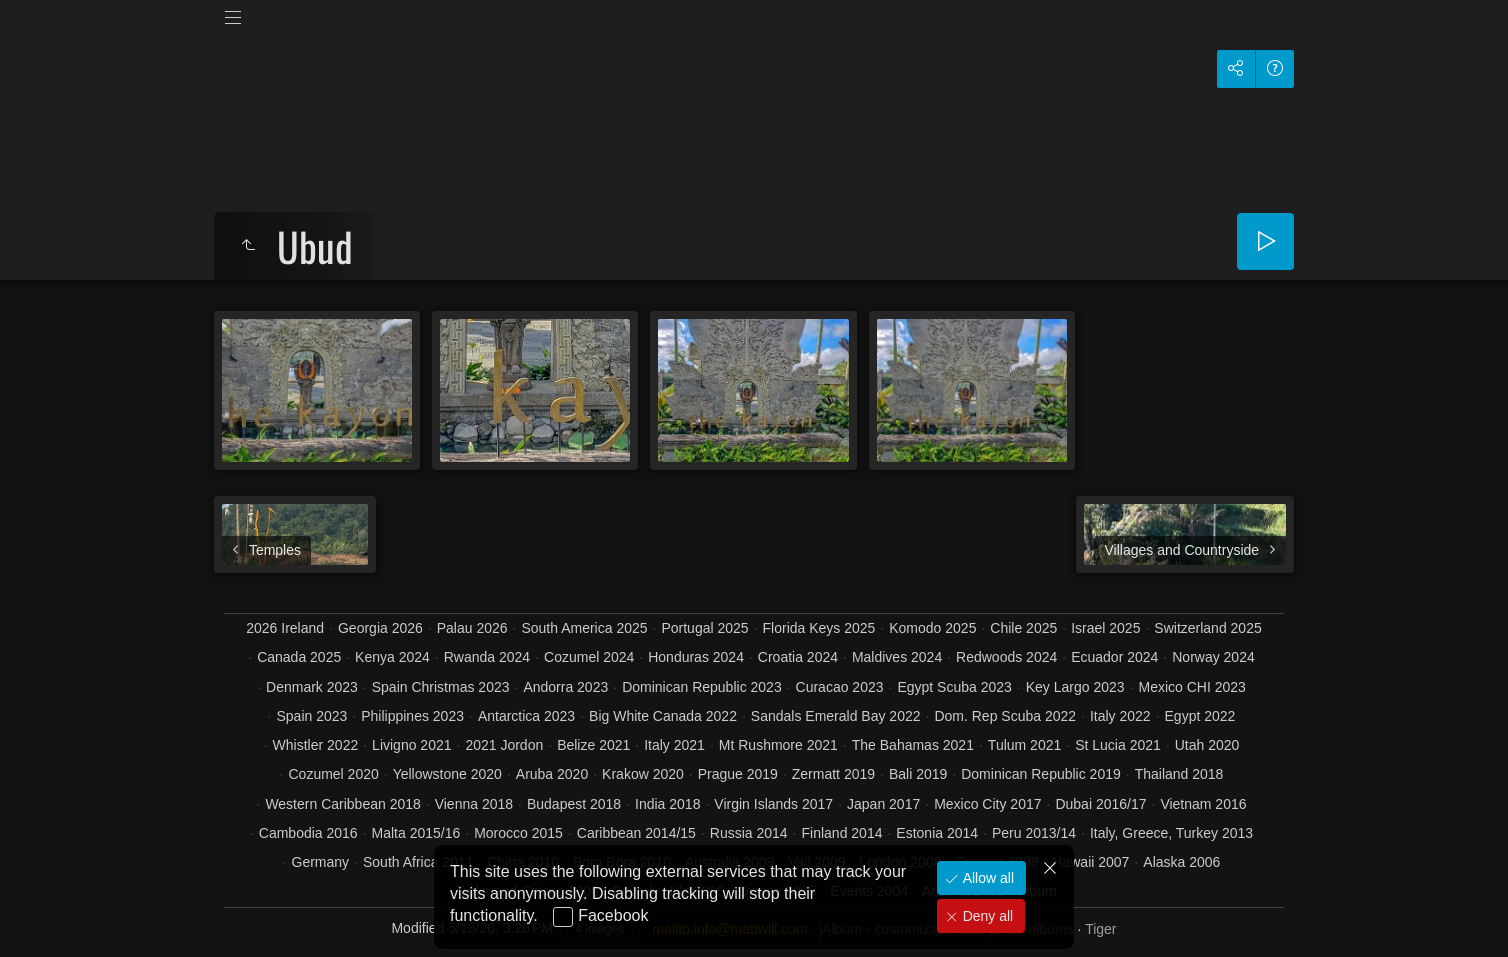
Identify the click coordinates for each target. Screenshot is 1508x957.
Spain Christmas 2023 (441, 687)
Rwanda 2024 (487, 657)
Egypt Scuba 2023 (954, 687)
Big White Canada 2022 (663, 716)
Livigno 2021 (411, 745)
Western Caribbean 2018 (342, 804)
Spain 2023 (312, 716)
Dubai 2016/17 (1100, 804)
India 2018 (667, 804)
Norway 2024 (1213, 657)
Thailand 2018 (1179, 774)
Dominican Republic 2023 (702, 687)
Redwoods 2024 (1006, 657)
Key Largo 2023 (1075, 687)
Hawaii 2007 (1090, 862)
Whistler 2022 (316, 745)
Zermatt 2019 (833, 774)
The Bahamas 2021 (913, 745)
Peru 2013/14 (1034, 833)
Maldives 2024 (897, 657)
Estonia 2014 (937, 833)
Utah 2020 (1207, 745)
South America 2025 (584, 628)
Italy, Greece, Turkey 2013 (1171, 833)
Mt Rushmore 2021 (778, 745)
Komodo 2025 (932, 628)
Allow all (986, 878)
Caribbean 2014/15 (636, 833)
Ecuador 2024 (1114, 657)
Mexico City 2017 (987, 804)
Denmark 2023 (312, 687)
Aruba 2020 (552, 774)
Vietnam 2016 (1203, 804)
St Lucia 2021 (1118, 745)
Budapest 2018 (574, 804)
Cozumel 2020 (333, 774)
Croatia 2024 (798, 657)
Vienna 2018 (474, 804)
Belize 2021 (593, 745)
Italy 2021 (674, 745)
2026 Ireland (285, 628)
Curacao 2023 (840, 687)
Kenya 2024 (392, 657)
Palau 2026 (472, 628)
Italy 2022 (1120, 716)
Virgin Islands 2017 (773, 804)
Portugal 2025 (704, 628)
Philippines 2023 (412, 716)
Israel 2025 (1105, 628)
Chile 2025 (1023, 628)
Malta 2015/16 (416, 833)
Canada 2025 (299, 657)
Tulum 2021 (1024, 745)
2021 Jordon (504, 745)
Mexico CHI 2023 (1191, 687)
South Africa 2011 (418, 862)
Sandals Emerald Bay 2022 (836, 716)
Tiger (1100, 929)
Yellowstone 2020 (447, 774)
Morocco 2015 (518, 833)
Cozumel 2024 (589, 657)
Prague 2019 (738, 774)
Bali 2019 (918, 774)
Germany (321, 862)
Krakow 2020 (643, 774)
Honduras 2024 (696, 657)
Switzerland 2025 (1207, 628)
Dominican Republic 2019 (1041, 774)
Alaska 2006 (1181, 862)
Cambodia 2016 (308, 833)
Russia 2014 (749, 833)
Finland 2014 (842, 833)
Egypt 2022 (1200, 716)
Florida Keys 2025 (819, 628)
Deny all (986, 916)
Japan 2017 (883, 804)
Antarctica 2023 (526, 716)
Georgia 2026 (380, 628)
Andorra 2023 (565, 687)
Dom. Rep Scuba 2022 (1005, 716)
